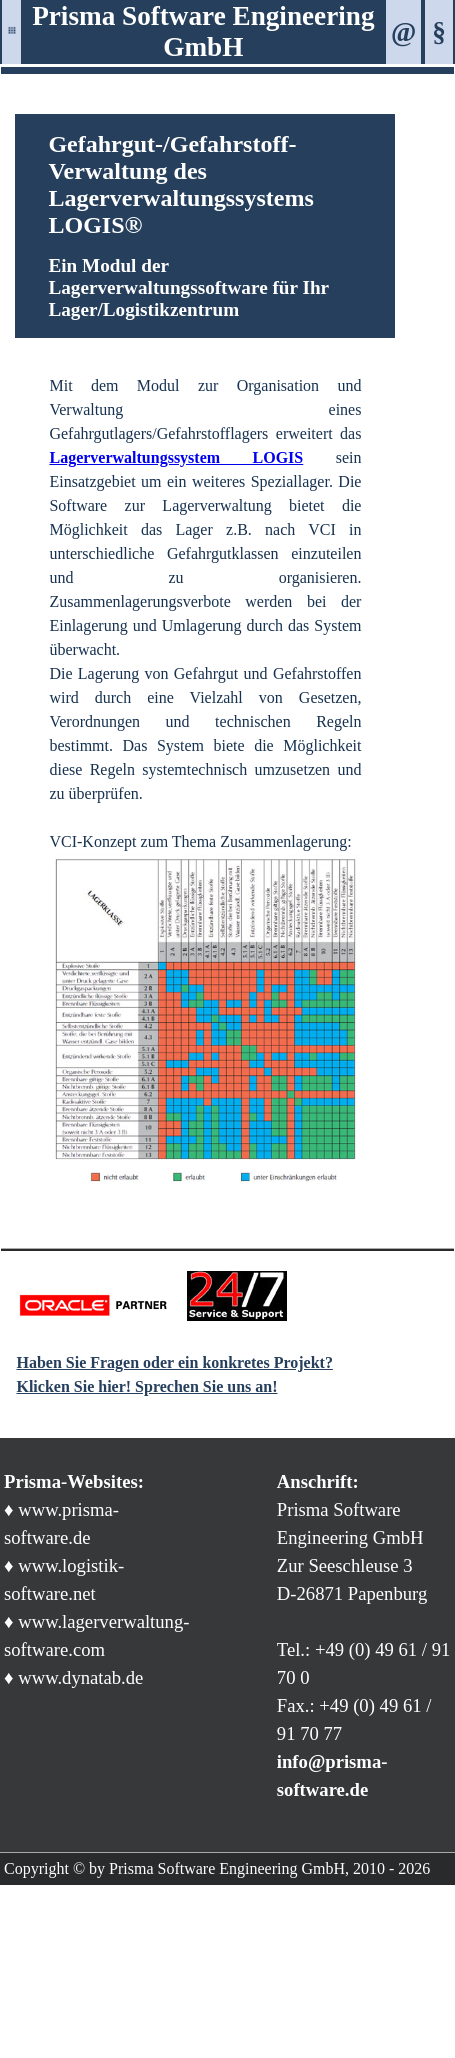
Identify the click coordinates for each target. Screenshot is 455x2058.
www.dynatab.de (80, 1677)
